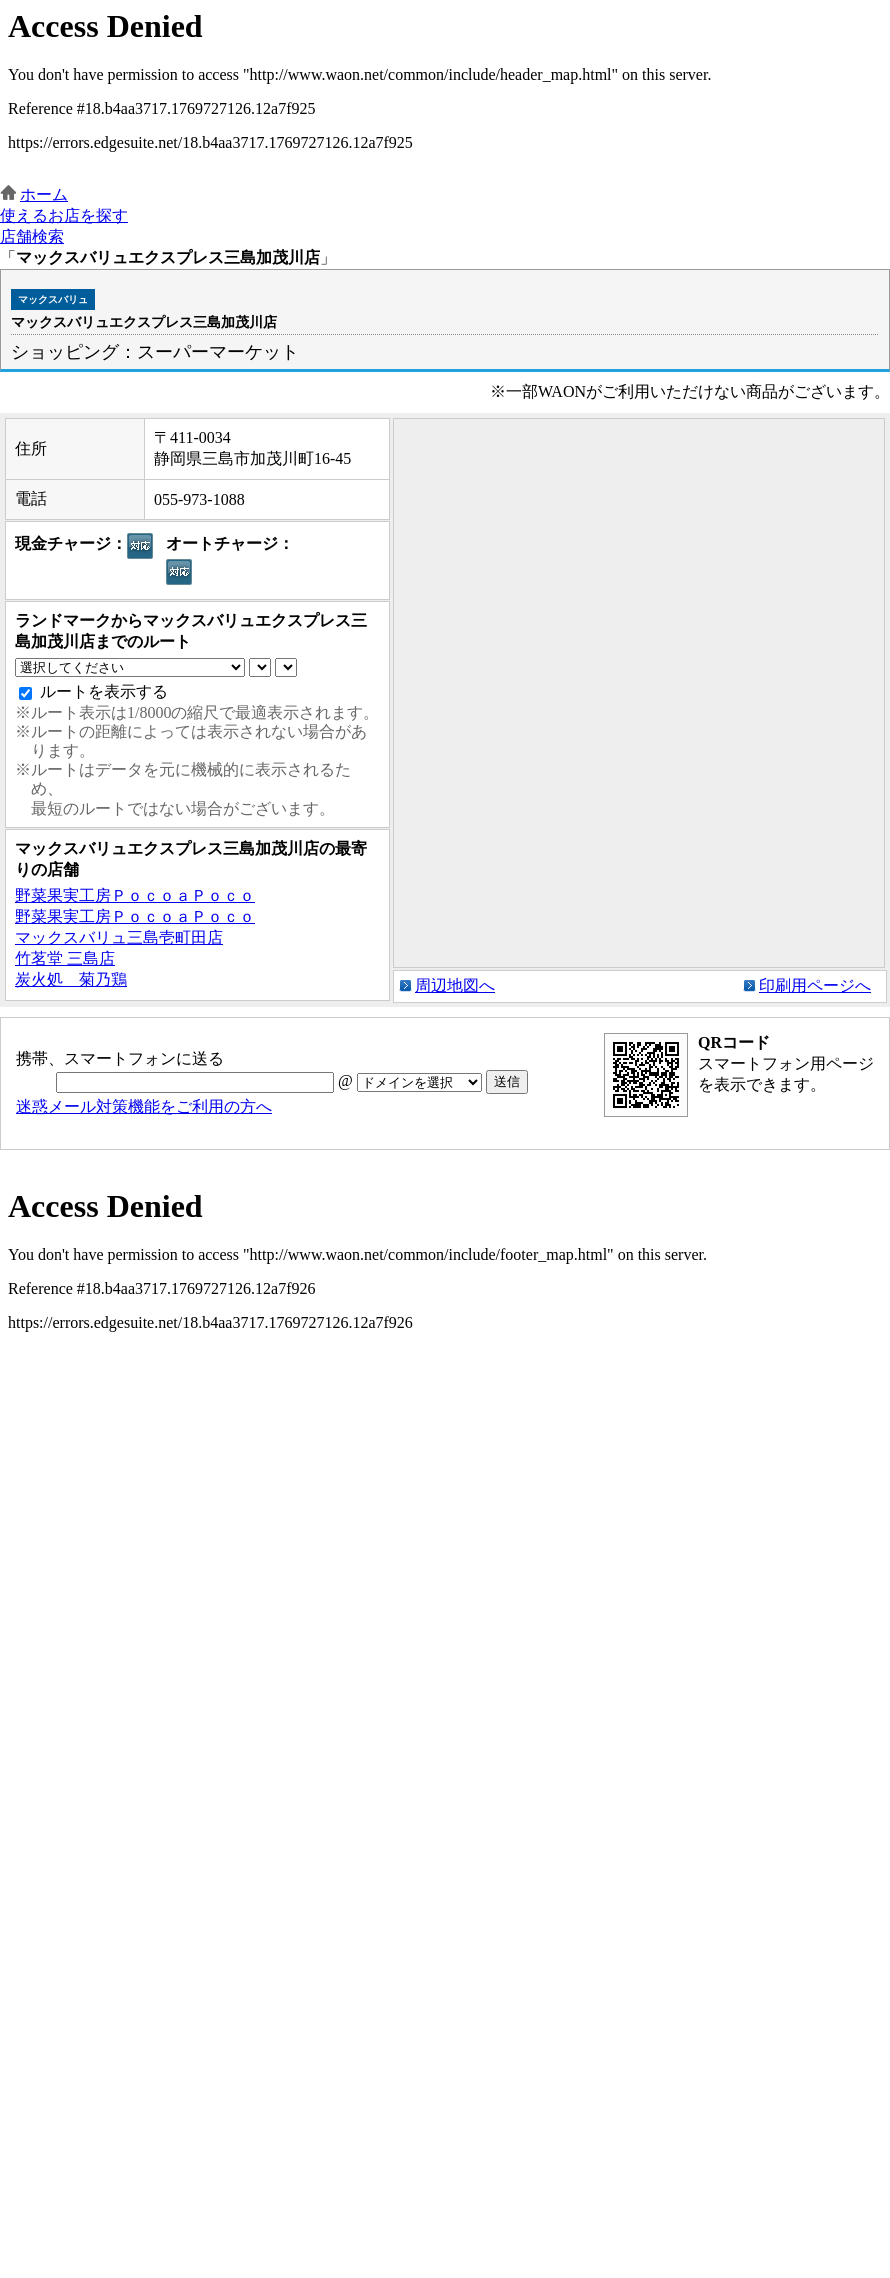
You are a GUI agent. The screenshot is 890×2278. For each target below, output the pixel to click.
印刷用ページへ (815, 985)
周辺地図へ (455, 985)
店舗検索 (32, 236)
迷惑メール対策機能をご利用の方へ (144, 1106)
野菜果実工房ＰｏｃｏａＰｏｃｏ (135, 895)
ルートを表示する (104, 691)
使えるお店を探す (64, 215)
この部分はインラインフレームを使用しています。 (445, 92)
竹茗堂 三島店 (65, 958)
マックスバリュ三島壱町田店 (119, 937)
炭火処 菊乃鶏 (71, 979)
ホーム (44, 194)
